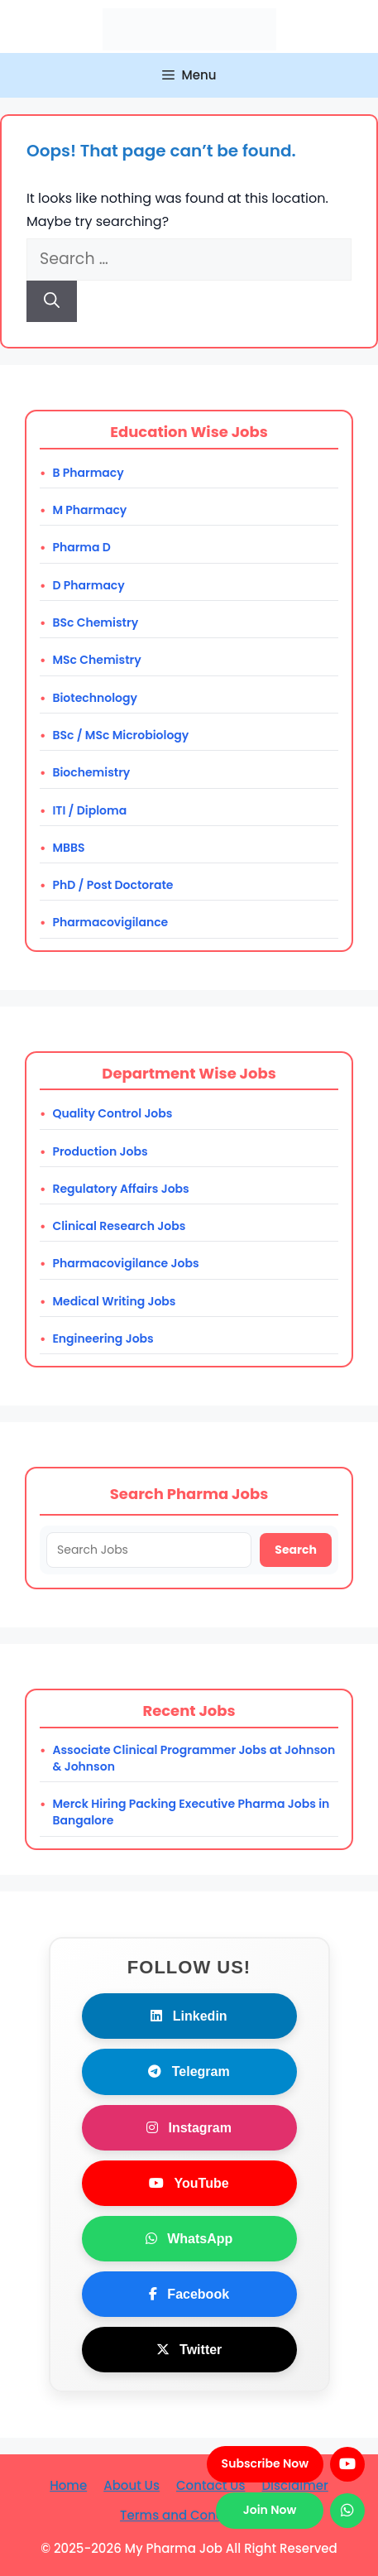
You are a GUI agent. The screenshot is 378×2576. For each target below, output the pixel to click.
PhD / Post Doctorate (112, 885)
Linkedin (189, 2016)
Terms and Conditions (189, 2515)
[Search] (51, 302)
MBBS (68, 847)
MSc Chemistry (96, 659)
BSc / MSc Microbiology (120, 735)
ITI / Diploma (89, 810)
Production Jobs (99, 1151)
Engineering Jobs (102, 1338)
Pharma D (81, 547)
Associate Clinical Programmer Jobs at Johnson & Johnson (193, 1758)
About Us (131, 2485)
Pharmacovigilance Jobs (125, 1263)
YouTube (188, 2183)
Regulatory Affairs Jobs (120, 1188)
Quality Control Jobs (112, 1113)
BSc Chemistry (95, 622)
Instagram (189, 2128)
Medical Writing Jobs (113, 1301)
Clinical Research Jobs (118, 1226)
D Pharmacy (88, 585)
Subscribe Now (265, 2463)
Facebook (189, 2294)
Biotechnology (94, 698)
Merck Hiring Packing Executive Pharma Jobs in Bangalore (190, 1812)
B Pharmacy (87, 472)
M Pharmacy (89, 510)
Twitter (189, 2350)
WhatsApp (189, 2239)
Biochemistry (91, 772)
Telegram (188, 2071)
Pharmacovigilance (110, 922)
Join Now (269, 2510)
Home (68, 2485)
